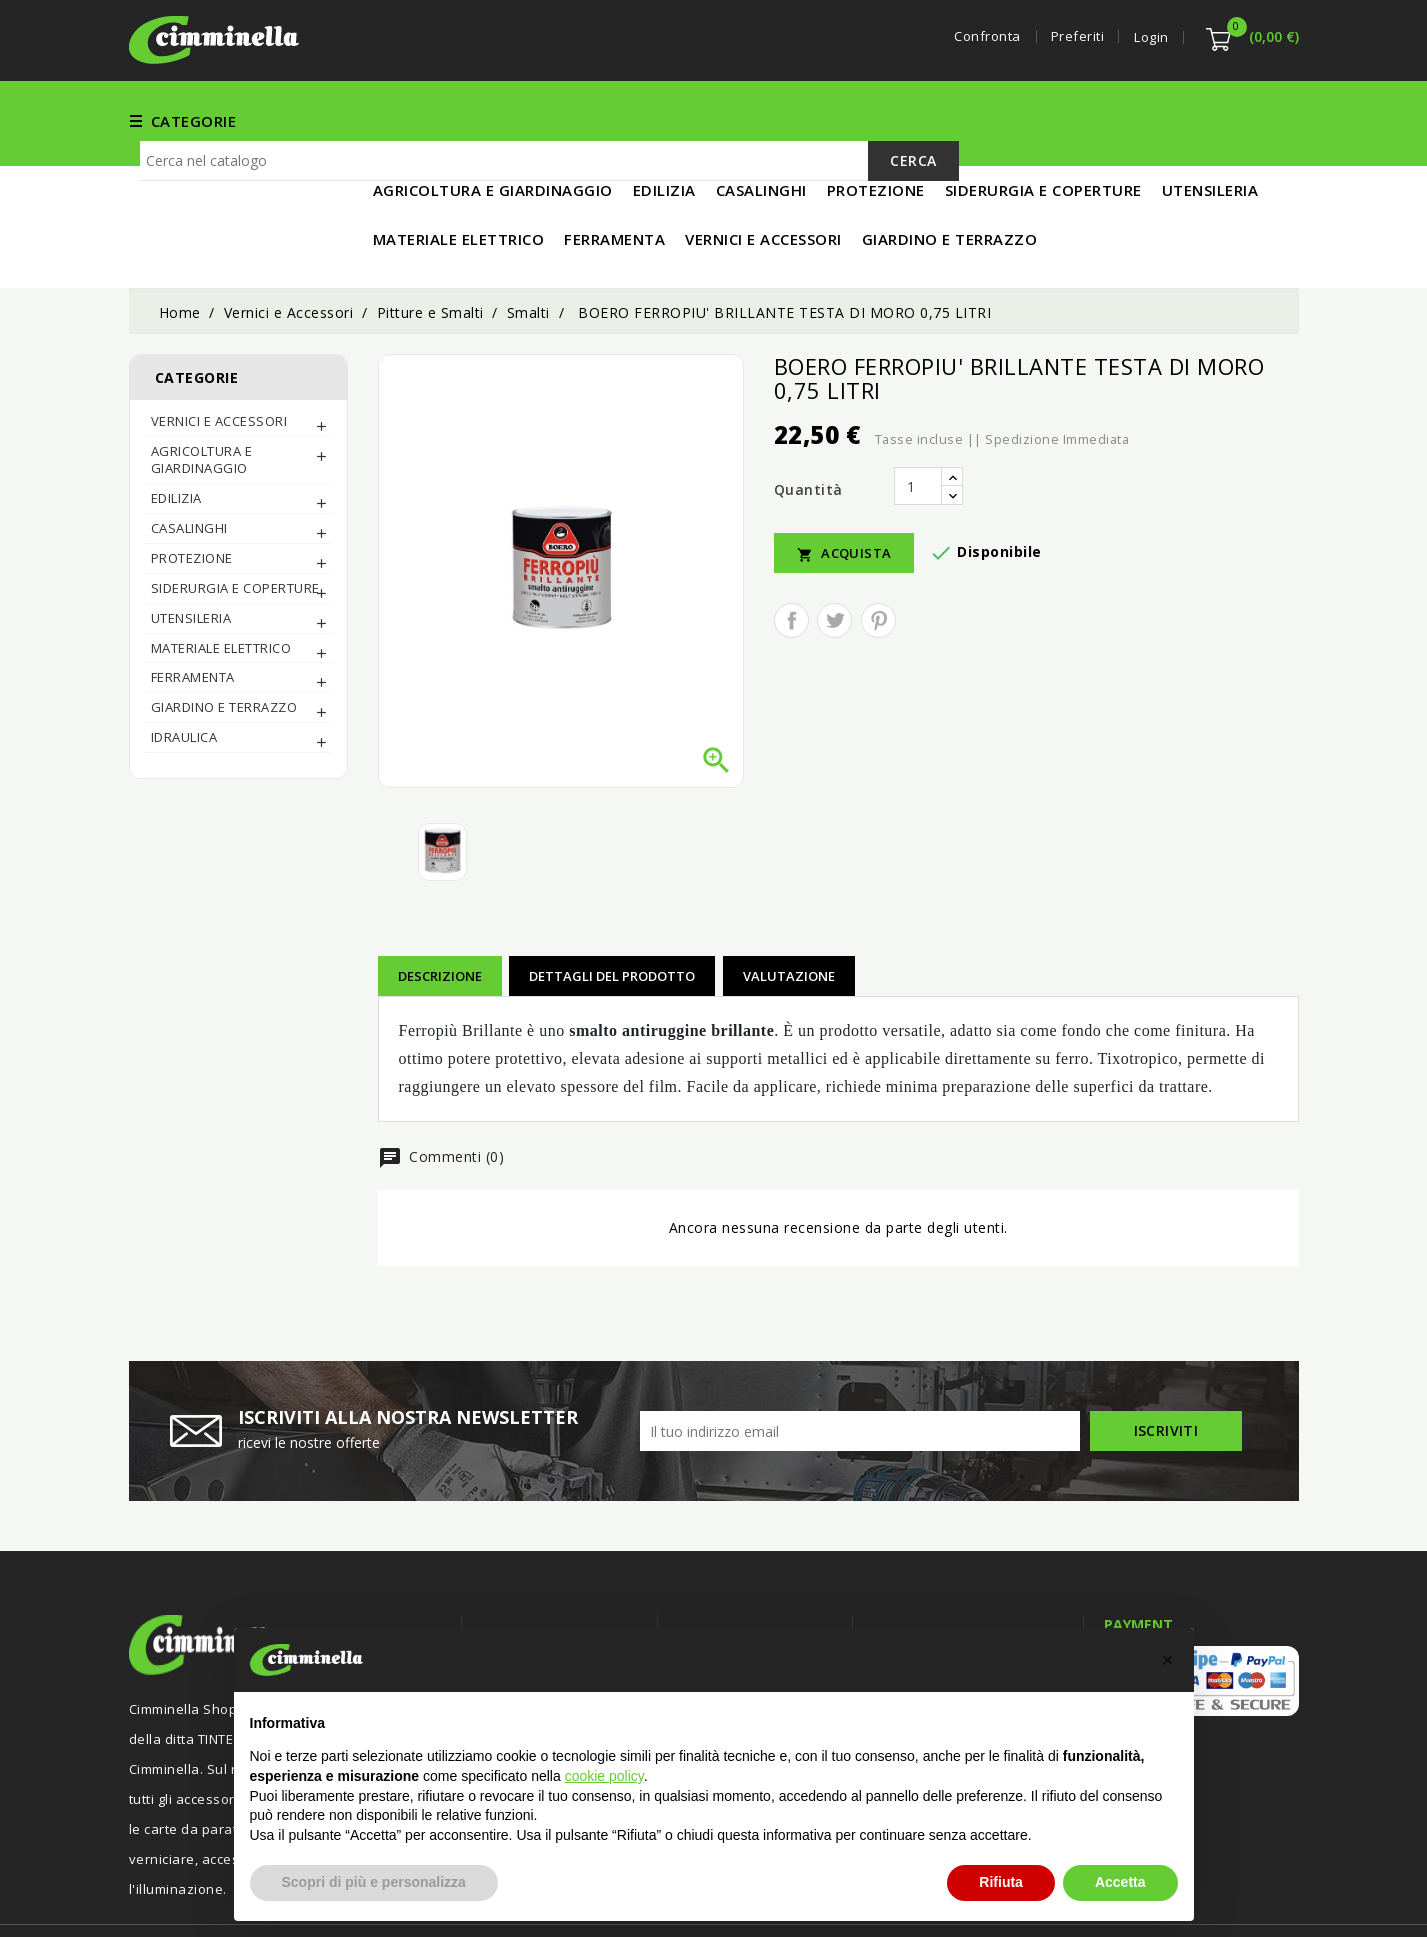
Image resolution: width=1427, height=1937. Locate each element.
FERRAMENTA (572, 120)
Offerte (506, 1609)
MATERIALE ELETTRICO (1105, 120)
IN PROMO (1250, 120)
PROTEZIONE (192, 492)
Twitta (834, 554)
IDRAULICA (184, 671)
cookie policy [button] (604, 1776)
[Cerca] (549, 190)
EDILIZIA (851, 120)
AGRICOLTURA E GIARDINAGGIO (202, 393)
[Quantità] (918, 420)
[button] (1168, 1660)
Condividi (791, 554)
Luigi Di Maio (1258, 1895)
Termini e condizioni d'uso (763, 1609)
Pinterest (878, 554)
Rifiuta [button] (1001, 1882)
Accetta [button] (1120, 1882)
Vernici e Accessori (721, 120)
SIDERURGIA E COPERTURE (235, 522)
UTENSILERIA (951, 120)
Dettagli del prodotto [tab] (612, 910)
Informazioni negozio (959, 1569)
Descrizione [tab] (440, 910)
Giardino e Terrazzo (224, 641)
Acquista (844, 487)
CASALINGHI (189, 462)
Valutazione (789, 910)
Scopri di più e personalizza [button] (374, 1882)
